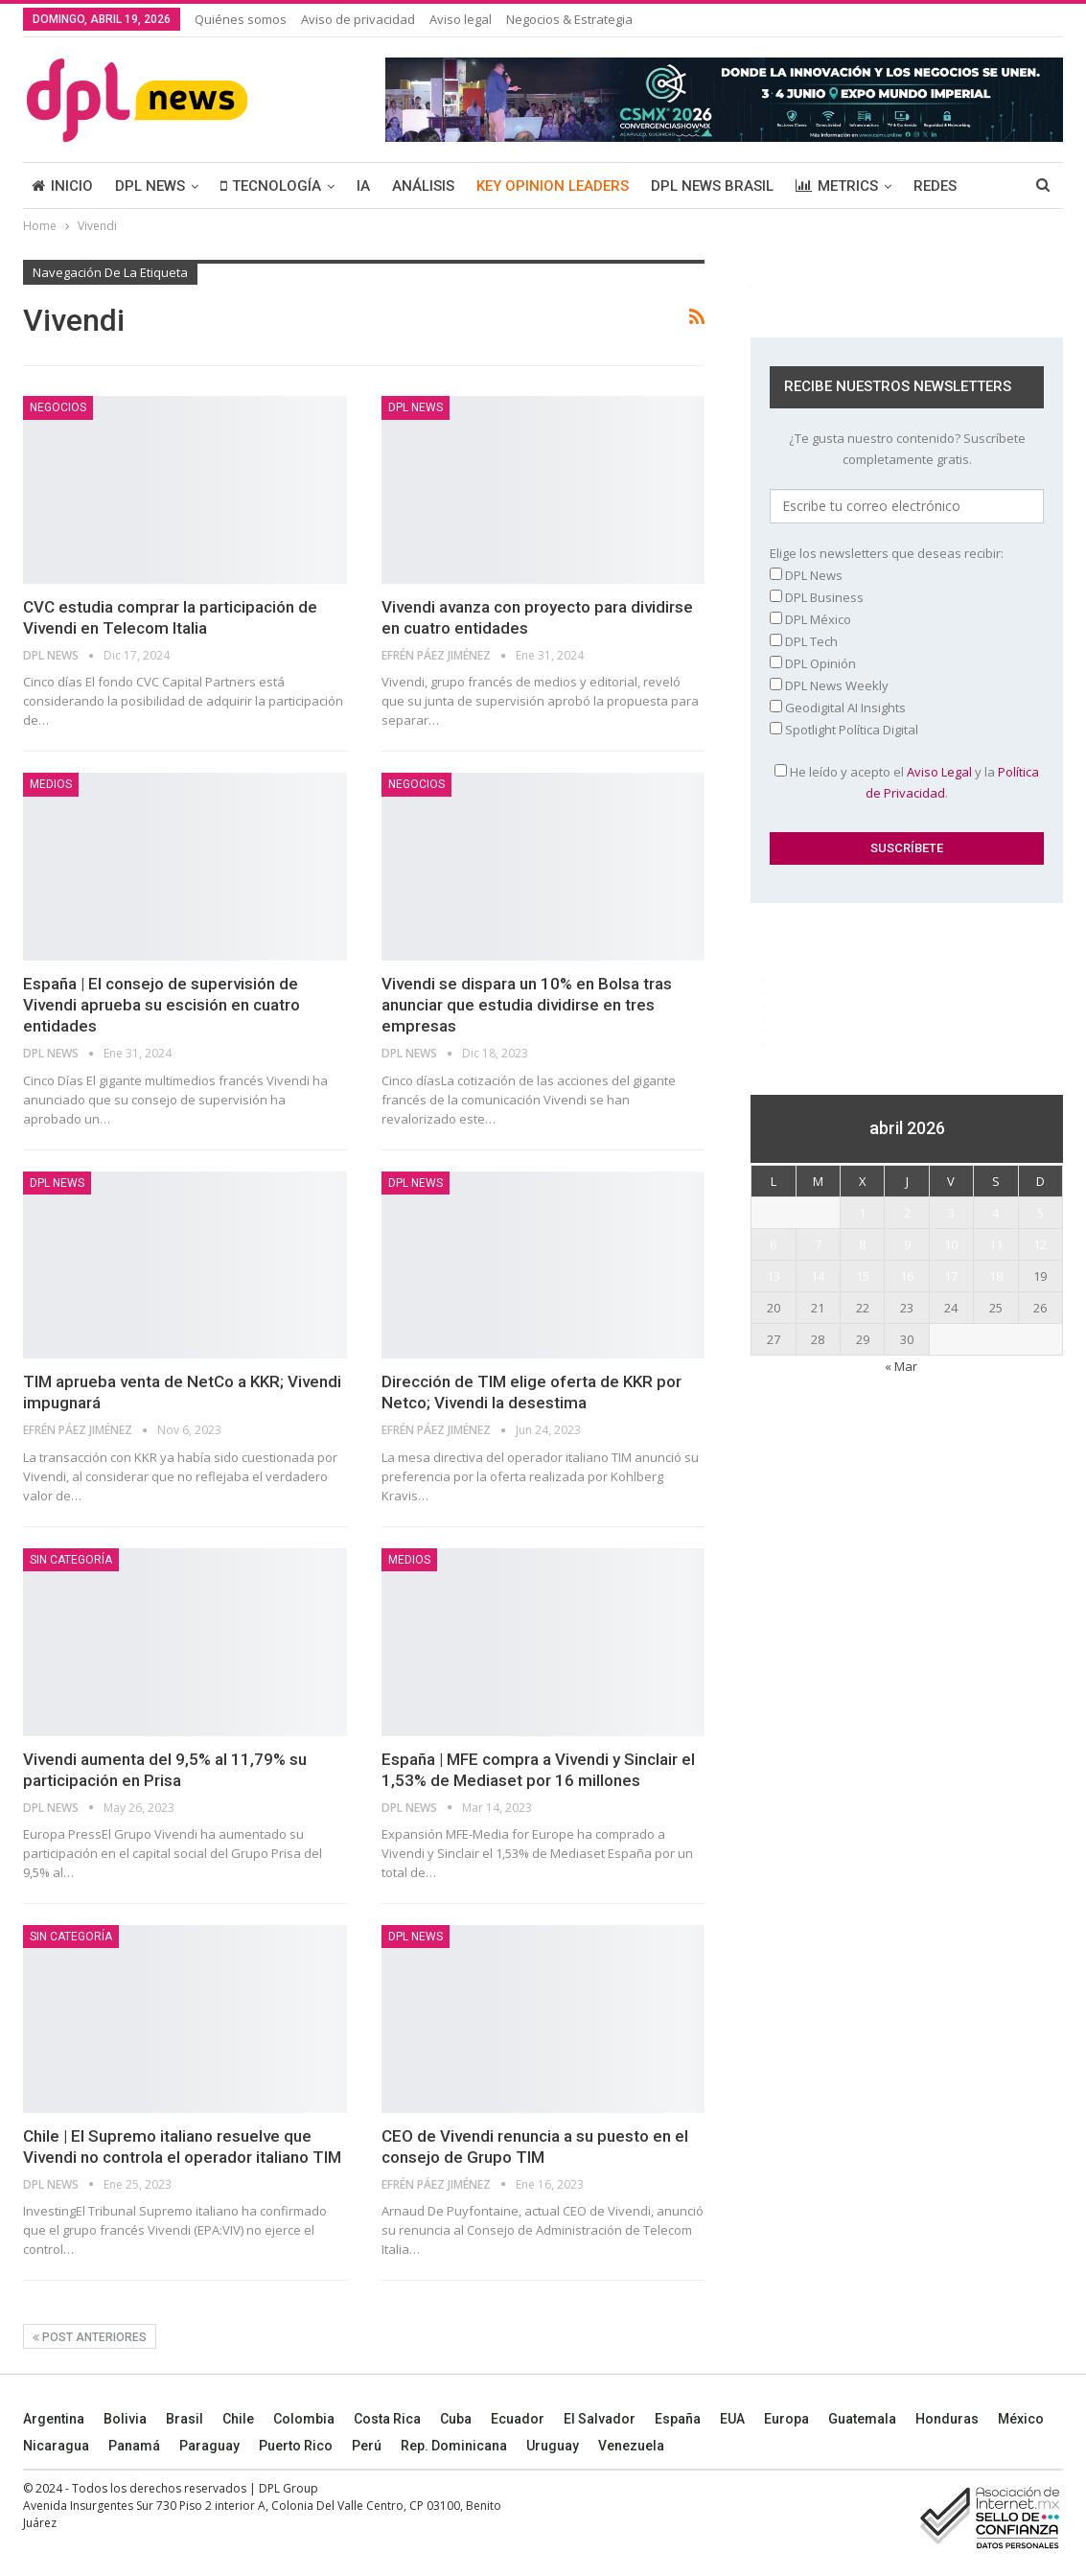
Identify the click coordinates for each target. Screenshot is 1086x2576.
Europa (786, 2418)
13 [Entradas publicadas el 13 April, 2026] (773, 1276)
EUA (732, 2418)
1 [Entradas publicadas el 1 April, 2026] (862, 1212)
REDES (935, 186)
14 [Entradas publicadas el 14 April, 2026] (817, 1276)
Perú (366, 2445)
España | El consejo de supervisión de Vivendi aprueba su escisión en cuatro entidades (161, 1004)
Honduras (947, 2418)
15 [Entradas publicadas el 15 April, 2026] (862, 1276)
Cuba (456, 2418)
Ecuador (517, 2418)
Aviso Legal (939, 771)
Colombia (304, 2418)
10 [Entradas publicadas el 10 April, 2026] (951, 1244)
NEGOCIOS (58, 407)
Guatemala (862, 2418)
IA (363, 186)
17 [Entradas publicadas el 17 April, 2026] (951, 1276)
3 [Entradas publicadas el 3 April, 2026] (951, 1212)
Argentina (53, 2418)
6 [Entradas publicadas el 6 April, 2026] (773, 1244)
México (1021, 2418)
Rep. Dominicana (454, 2445)
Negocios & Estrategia (569, 19)
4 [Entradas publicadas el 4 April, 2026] (995, 1212)
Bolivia (125, 2418)
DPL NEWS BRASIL (712, 186)
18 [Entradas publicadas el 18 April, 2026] (996, 1276)
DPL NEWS (150, 186)
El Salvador (599, 2418)
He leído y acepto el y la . (906, 782)
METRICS (837, 186)
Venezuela (631, 2445)
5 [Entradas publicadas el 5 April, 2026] (1040, 1212)
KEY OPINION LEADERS (552, 186)
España (678, 2418)
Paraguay (209, 2445)
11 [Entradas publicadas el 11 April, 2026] (996, 1244)
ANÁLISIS (423, 186)
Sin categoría (71, 1559)
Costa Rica (387, 2418)
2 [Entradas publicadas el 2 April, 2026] (907, 1212)
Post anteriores (90, 2337)
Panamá (134, 2445)
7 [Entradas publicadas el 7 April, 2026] (818, 1244)
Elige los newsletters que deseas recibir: (887, 553)
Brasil (184, 2418)
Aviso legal (460, 19)
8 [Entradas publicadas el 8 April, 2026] (862, 1244)
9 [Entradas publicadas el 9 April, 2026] (907, 1244)
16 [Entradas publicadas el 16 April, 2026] (906, 1276)
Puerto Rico (296, 2445)
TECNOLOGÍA (270, 186)
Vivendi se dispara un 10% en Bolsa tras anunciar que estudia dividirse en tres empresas (526, 1004)
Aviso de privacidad (358, 19)
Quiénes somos (241, 19)
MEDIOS (51, 784)
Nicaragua (56, 2445)
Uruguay (552, 2445)
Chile (238, 2418)
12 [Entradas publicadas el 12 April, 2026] (1040, 1244)
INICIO (62, 186)
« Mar (901, 1366)
